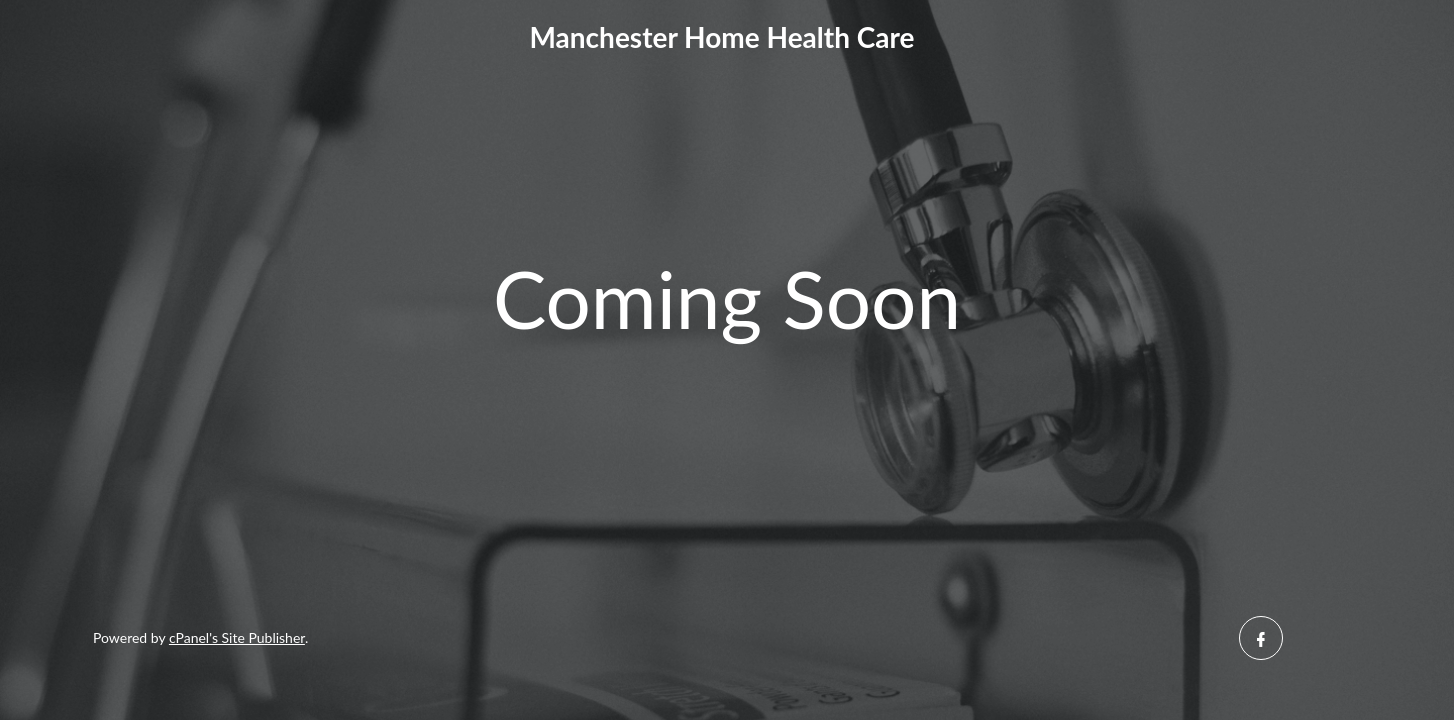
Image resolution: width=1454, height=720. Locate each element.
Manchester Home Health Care (722, 37)
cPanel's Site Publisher (237, 637)
